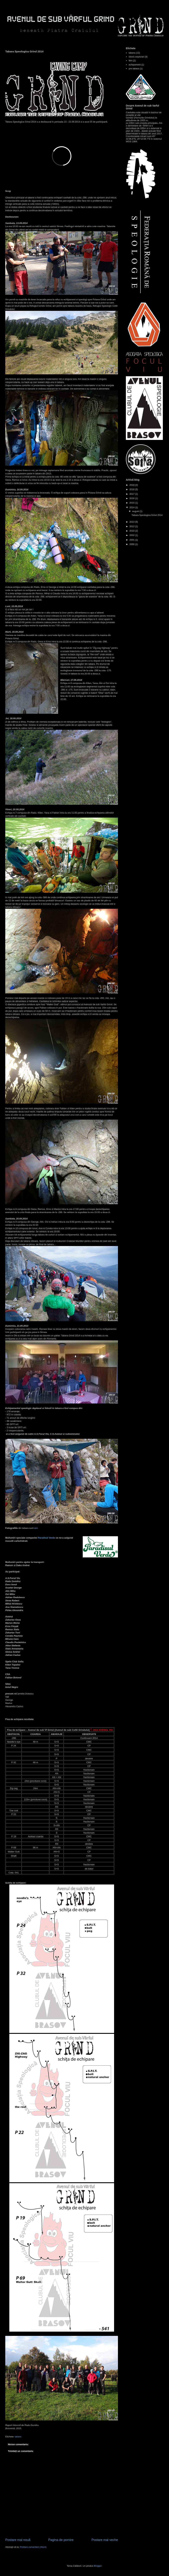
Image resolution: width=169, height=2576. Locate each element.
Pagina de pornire (61, 2540)
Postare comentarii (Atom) (33, 2547)
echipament (134, 64)
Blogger (98, 2566)
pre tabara (134, 68)
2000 (132, 544)
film (130, 60)
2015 (132, 502)
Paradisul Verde (46, 1537)
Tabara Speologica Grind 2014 (147, 515)
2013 (132, 521)
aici (36, 1528)
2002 (132, 535)
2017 (132, 494)
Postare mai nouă (17, 2540)
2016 (132, 498)
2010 (132, 530)
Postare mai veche (104, 2540)
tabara (18, 2436)
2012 (132, 526)
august (136, 511)
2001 (132, 539)
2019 (132, 485)
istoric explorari (136, 56)
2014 (132, 507)
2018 (132, 489)
